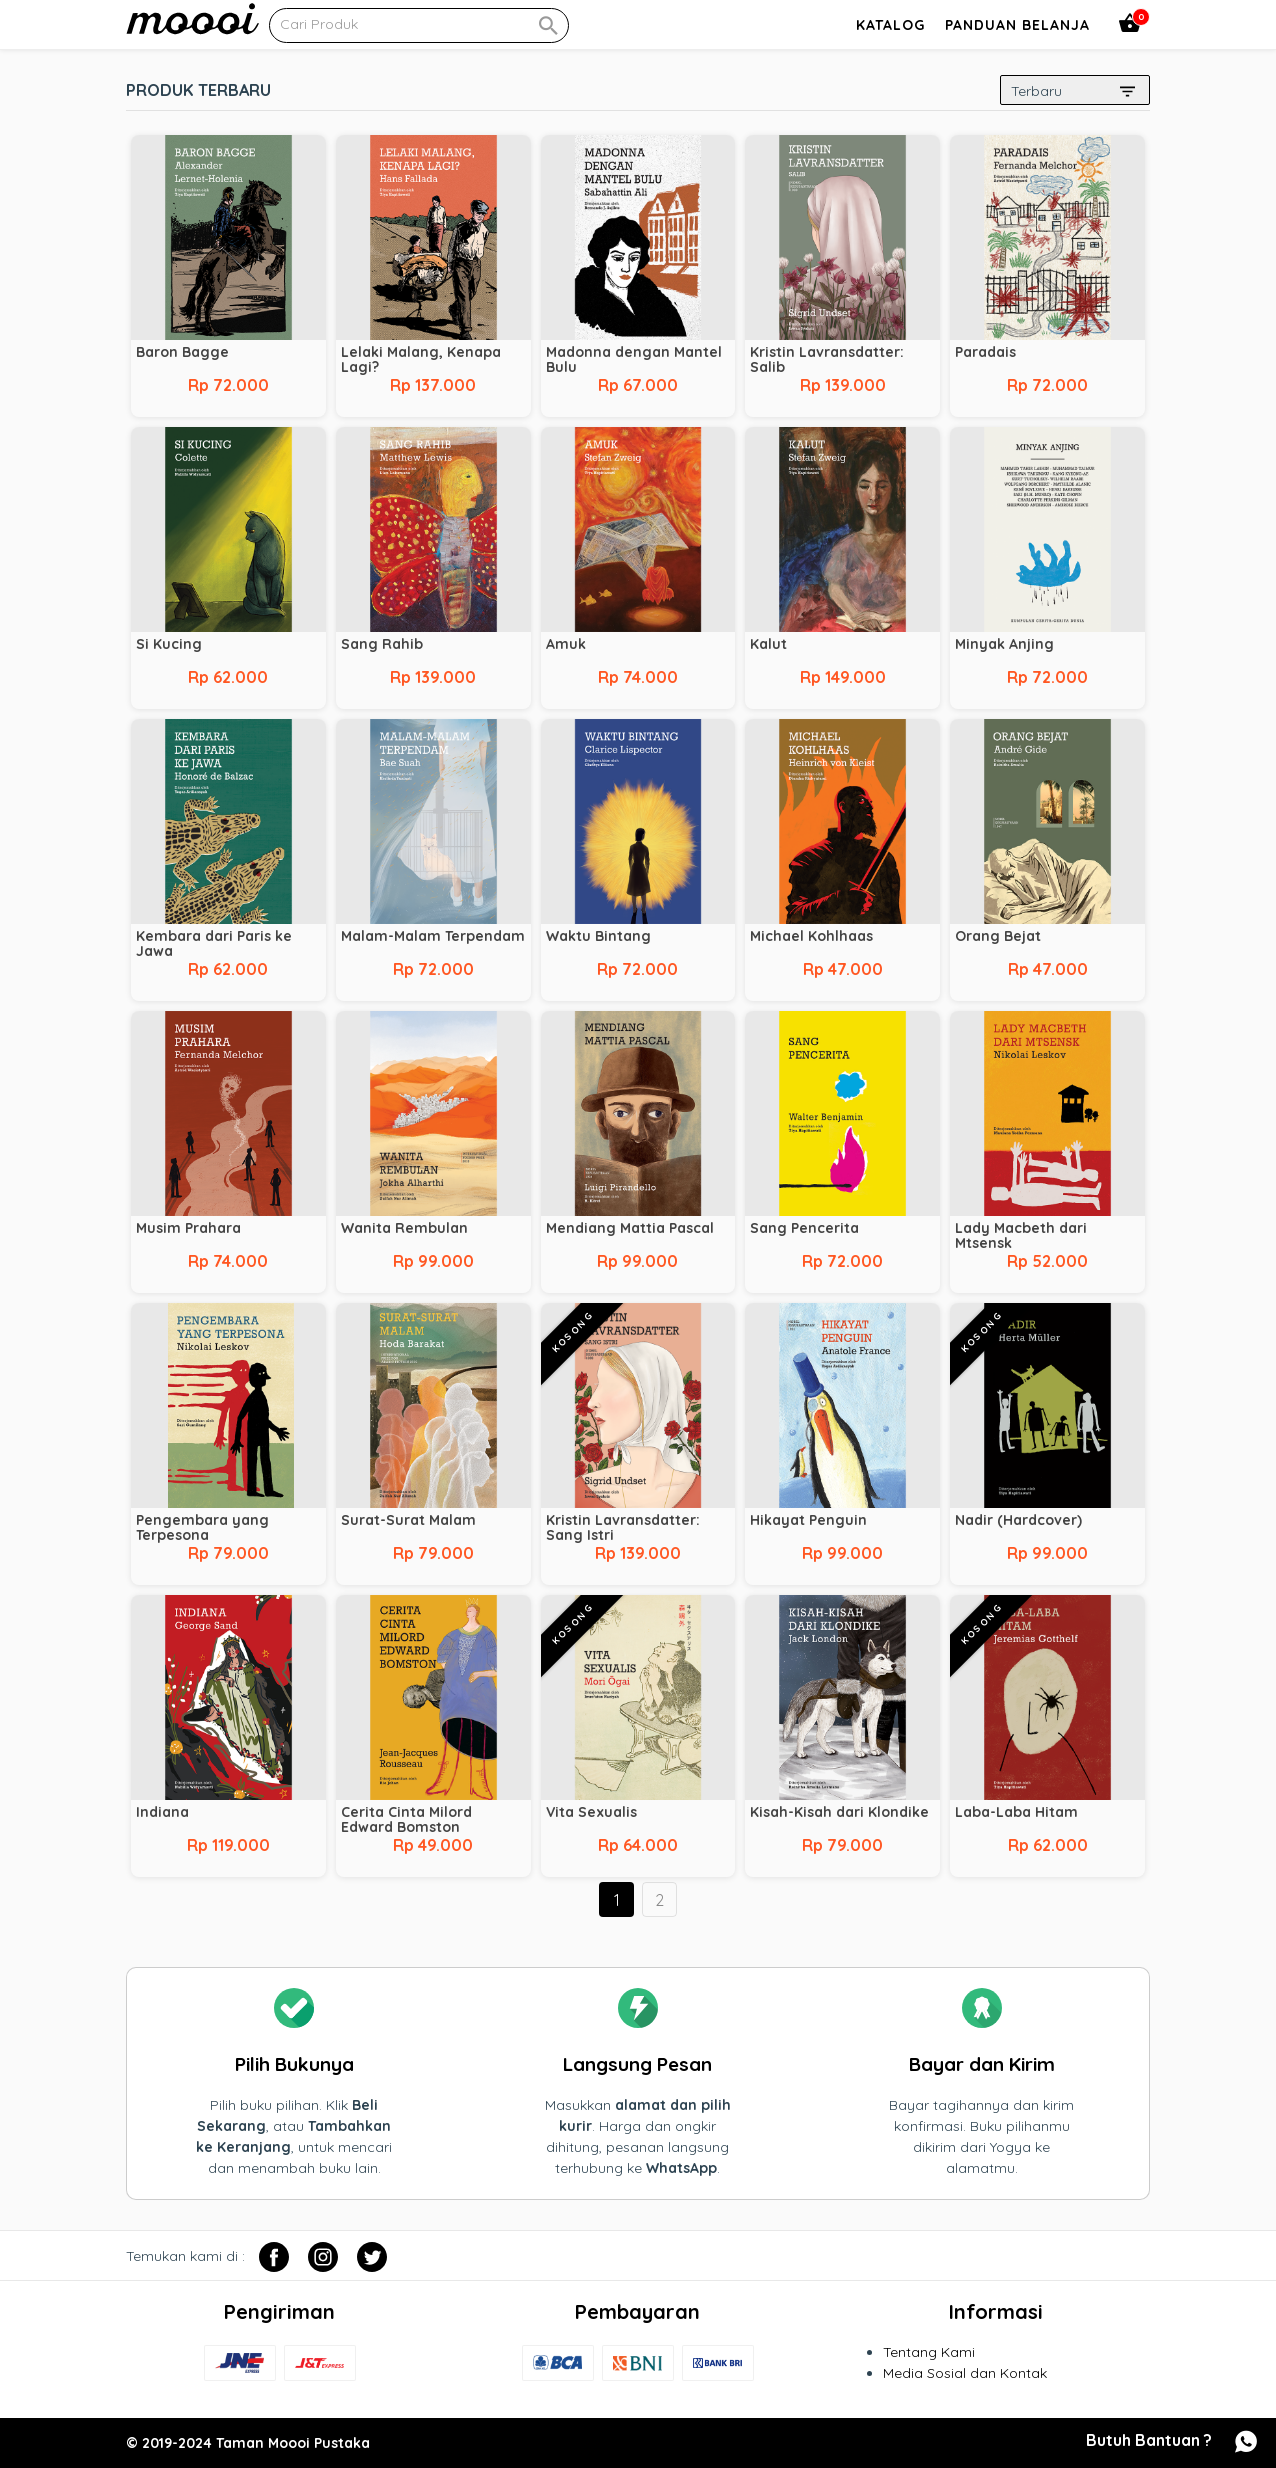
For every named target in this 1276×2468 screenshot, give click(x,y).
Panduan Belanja (1017, 25)
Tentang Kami (929, 2352)
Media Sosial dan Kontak (965, 2373)
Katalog (890, 25)
